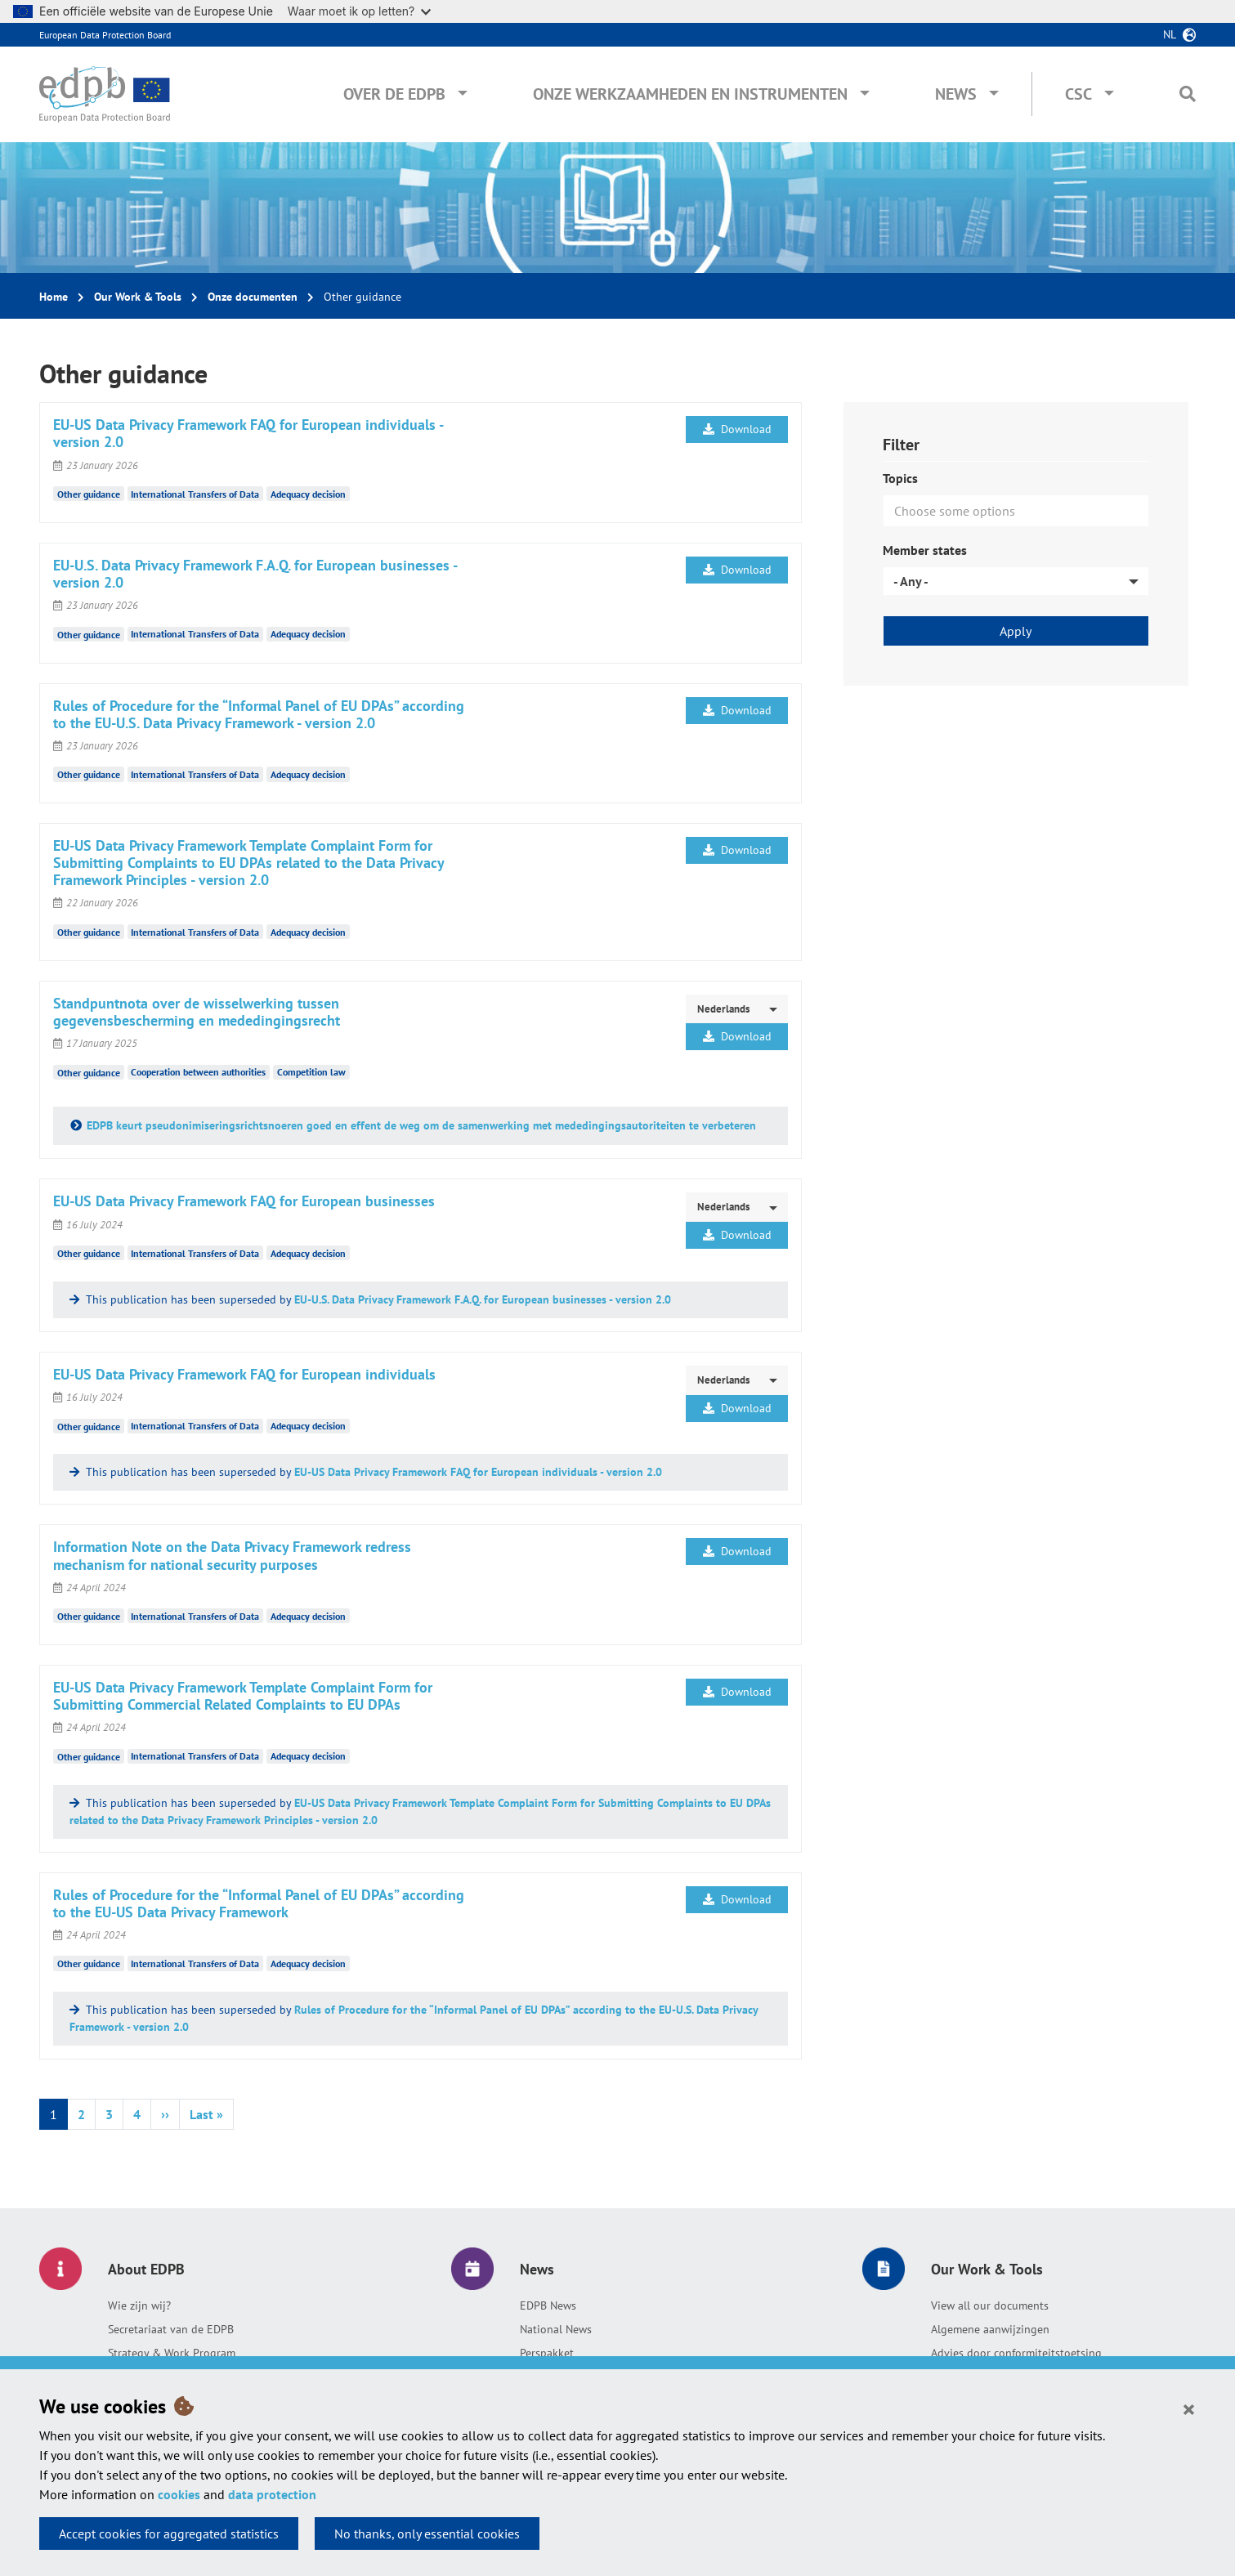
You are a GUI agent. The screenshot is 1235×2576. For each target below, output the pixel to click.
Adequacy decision (308, 494)
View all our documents (990, 2305)
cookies (179, 2494)
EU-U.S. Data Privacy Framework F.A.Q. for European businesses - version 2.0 (482, 1299)
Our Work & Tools (137, 296)
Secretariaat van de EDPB (171, 2329)
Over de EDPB (394, 94)
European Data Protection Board (105, 35)
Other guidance (88, 494)
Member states (925, 550)
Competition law (311, 1072)
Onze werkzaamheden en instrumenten (690, 94)
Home (53, 296)
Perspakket (547, 2353)
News (956, 94)
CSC (1078, 94)
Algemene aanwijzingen (990, 2329)
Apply (1015, 631)
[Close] (1189, 2408)
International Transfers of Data (195, 494)
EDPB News (548, 2305)
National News (556, 2329)
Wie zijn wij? (139, 2305)
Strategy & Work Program (171, 2353)
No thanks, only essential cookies (427, 2533)
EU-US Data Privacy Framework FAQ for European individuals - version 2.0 (478, 1472)
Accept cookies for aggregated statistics (169, 2533)
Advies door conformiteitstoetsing (1016, 2353)
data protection (272, 2494)
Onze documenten (253, 296)
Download (737, 429)
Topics (900, 478)
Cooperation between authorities (198, 1072)
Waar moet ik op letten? (359, 11)
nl (1169, 34)
